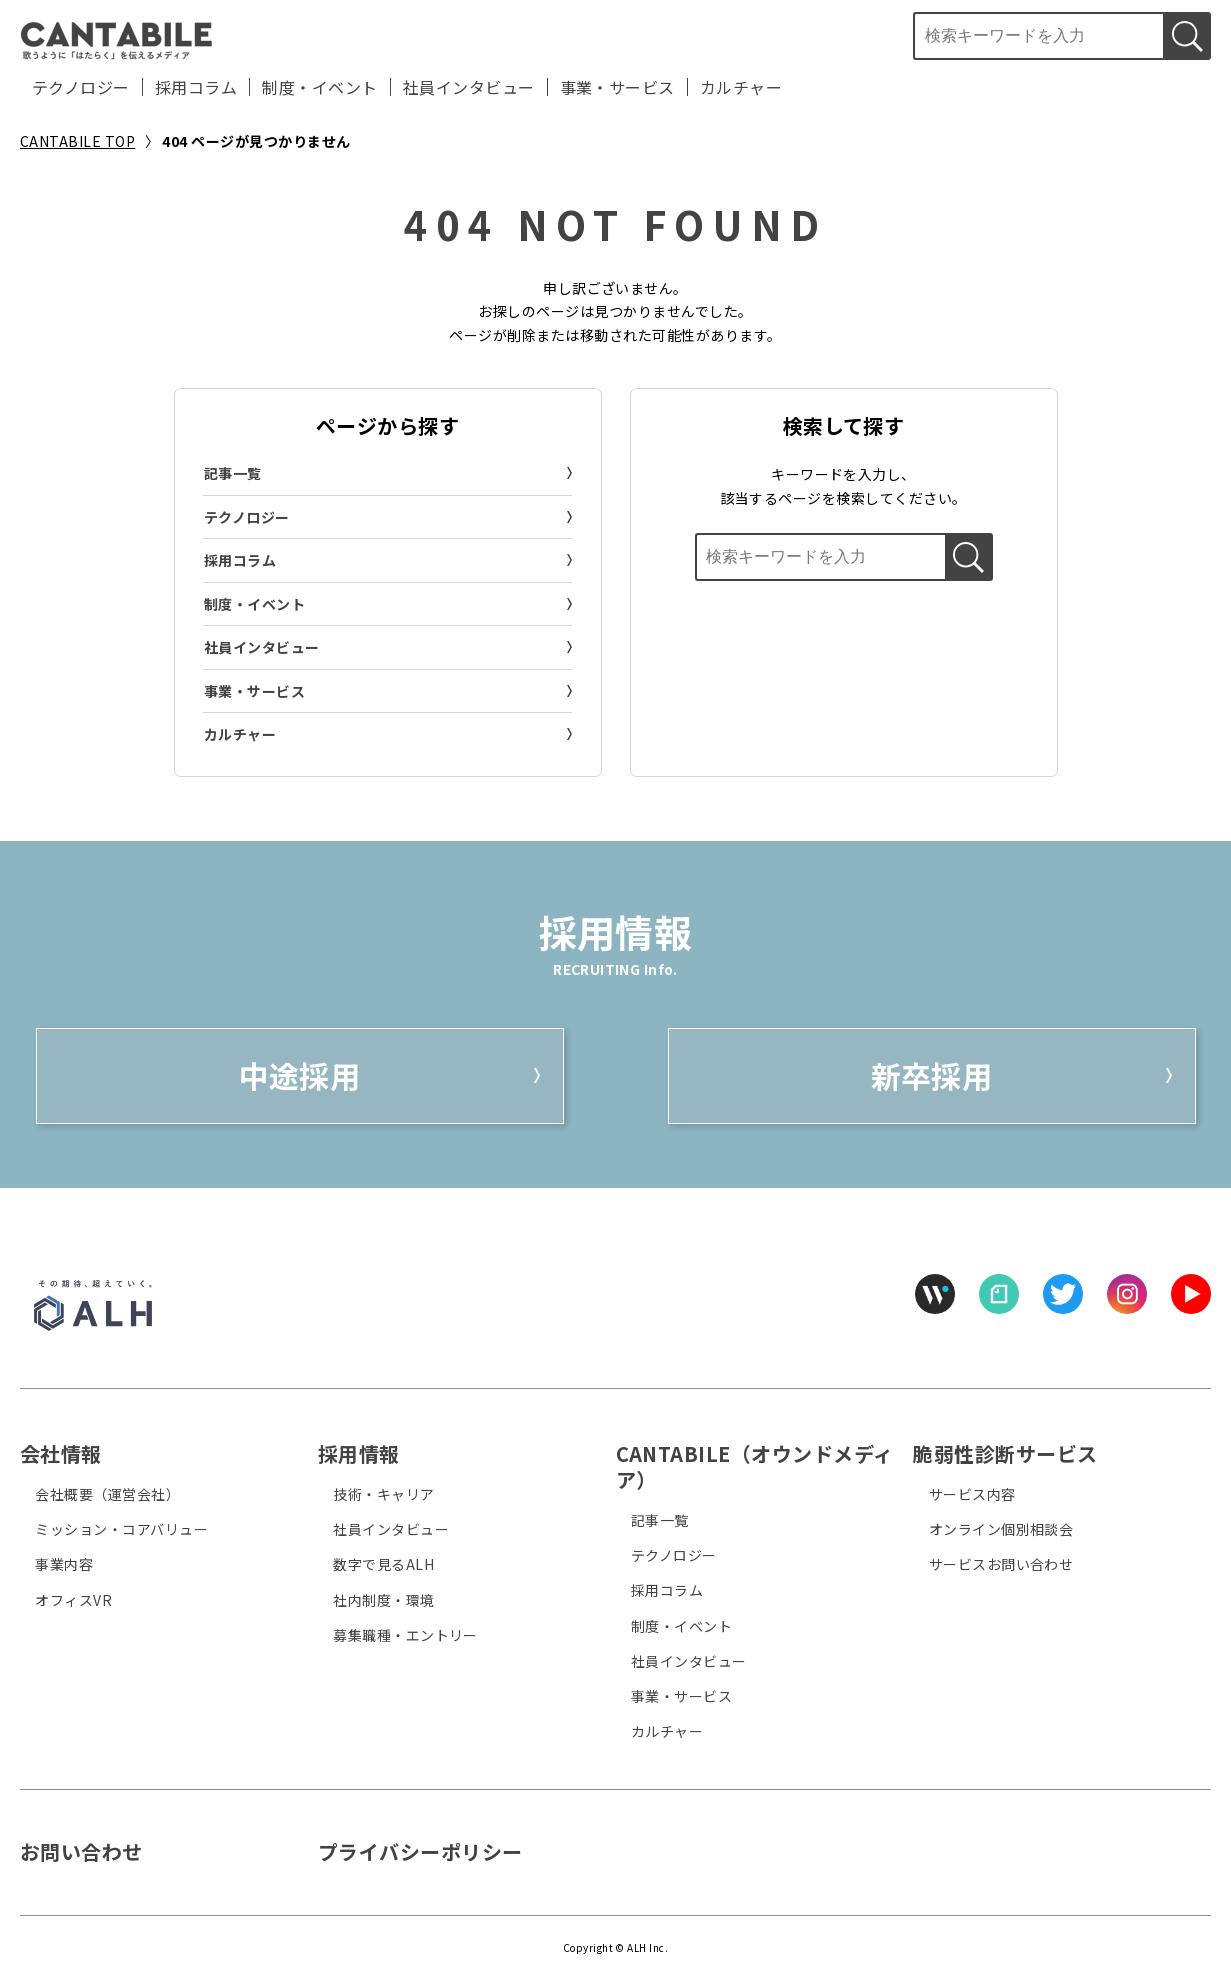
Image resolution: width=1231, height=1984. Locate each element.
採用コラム (196, 87)
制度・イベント (319, 87)
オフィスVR (73, 1600)
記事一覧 (233, 473)
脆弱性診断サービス (1005, 1453)
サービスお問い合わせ (1001, 1564)
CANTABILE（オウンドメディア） (755, 1466)
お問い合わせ (81, 1851)
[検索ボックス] (1038, 36)
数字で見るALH (383, 1564)
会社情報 (61, 1453)
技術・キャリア (383, 1494)
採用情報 (359, 1453)
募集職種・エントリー (405, 1635)
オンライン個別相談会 (1001, 1529)
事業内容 (64, 1564)
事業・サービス (617, 87)
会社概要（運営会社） (107, 1494)
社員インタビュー (469, 87)
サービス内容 (972, 1494)
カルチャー (741, 87)
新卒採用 (932, 1075)
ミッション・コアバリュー (121, 1529)
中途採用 (300, 1075)
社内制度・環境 (383, 1600)
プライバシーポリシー (420, 1851)
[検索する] (1187, 36)
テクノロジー (81, 87)
